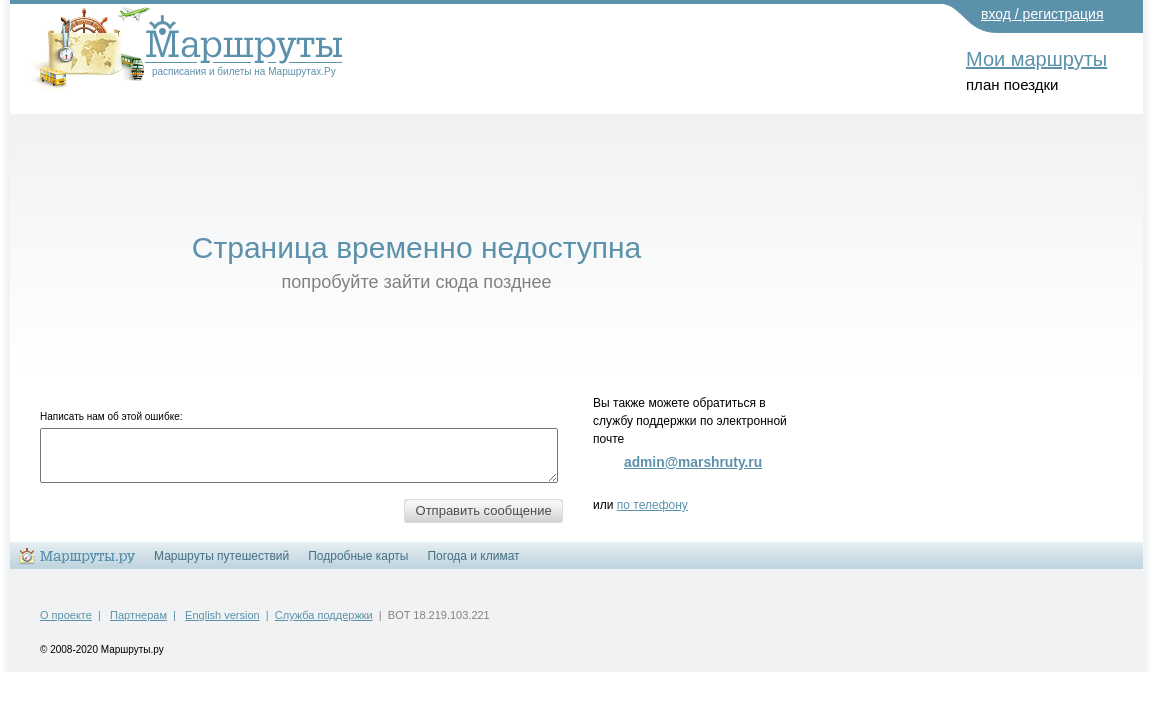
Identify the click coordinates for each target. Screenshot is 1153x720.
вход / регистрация (1042, 14)
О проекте (66, 615)
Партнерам (138, 615)
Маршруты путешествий (221, 556)
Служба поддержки (324, 615)
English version (222, 615)
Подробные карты (358, 556)
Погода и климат (473, 556)
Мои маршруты (1036, 59)
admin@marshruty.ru (693, 462)
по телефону (652, 505)
